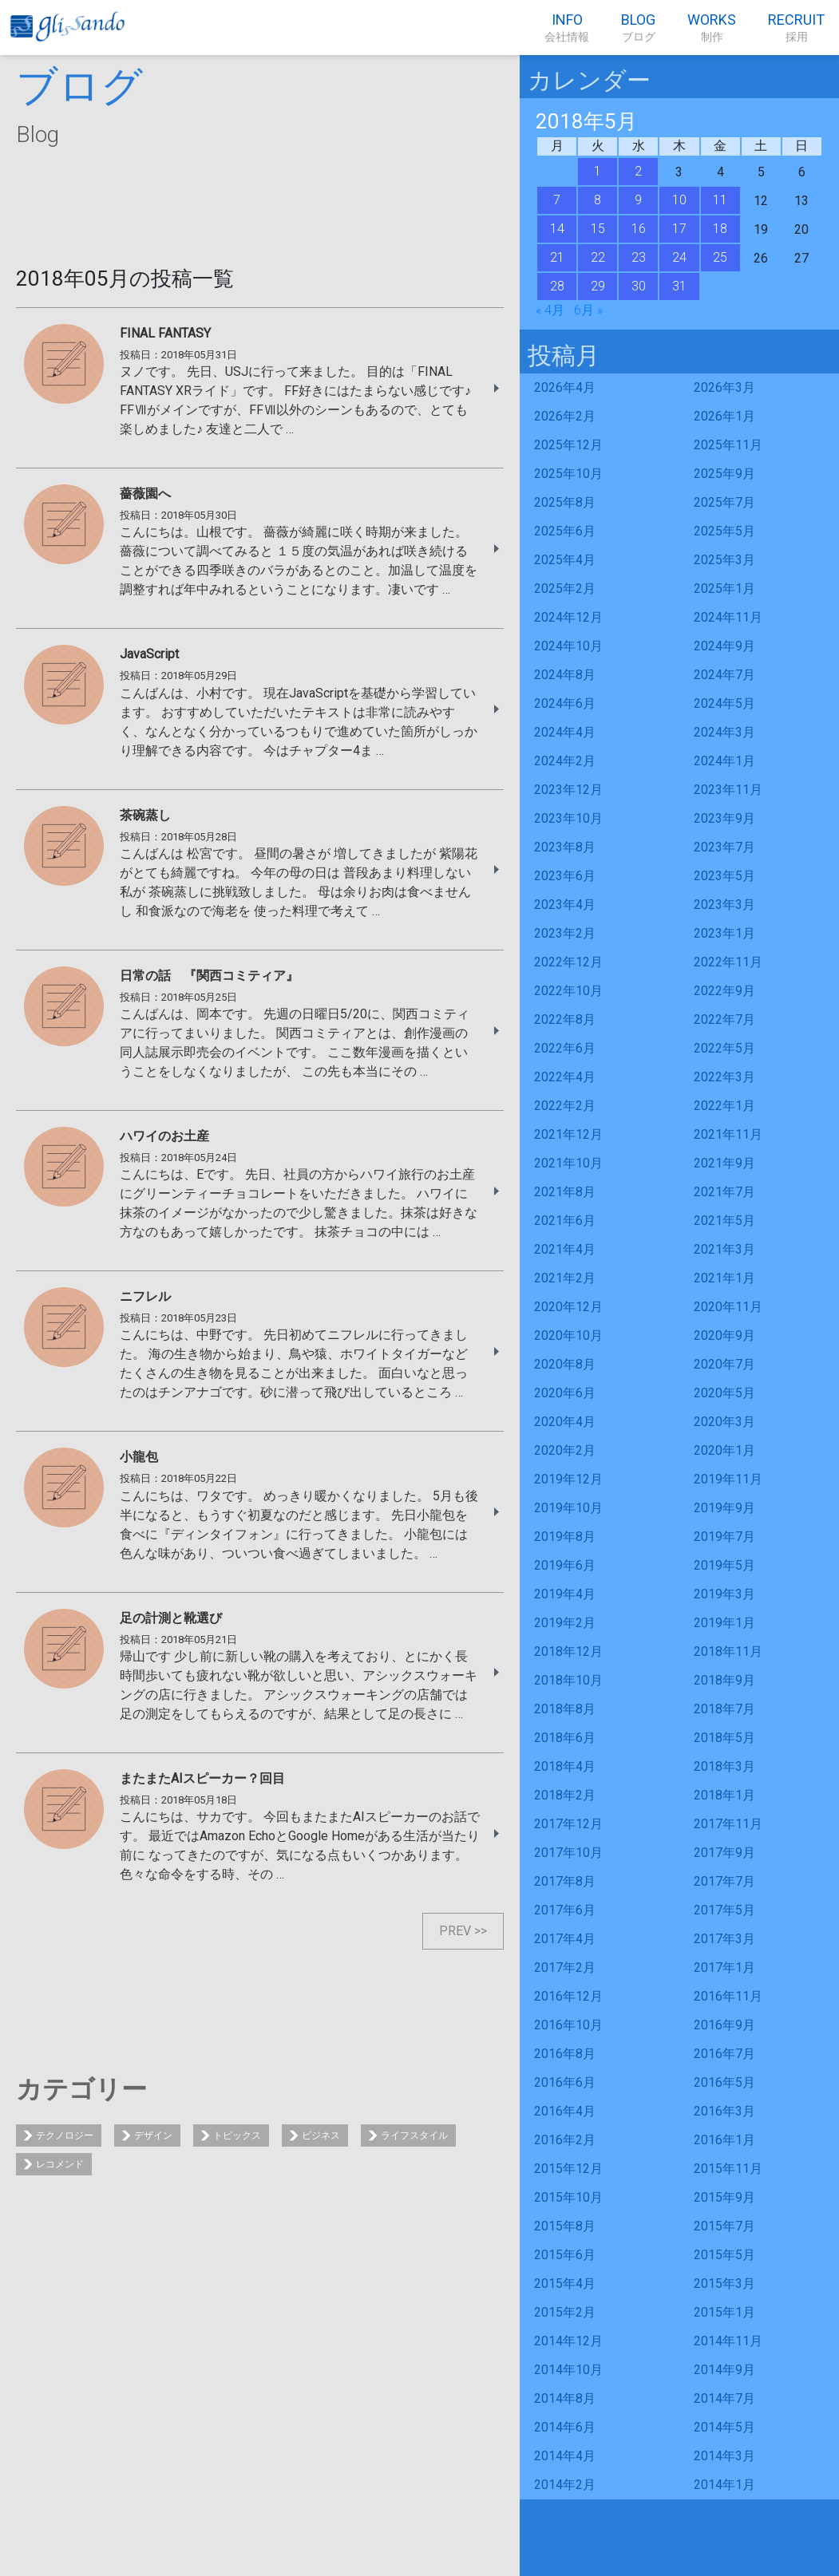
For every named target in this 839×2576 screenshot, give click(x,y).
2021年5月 (724, 1220)
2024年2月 (565, 760)
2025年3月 (724, 559)
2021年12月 (568, 1134)
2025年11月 (728, 444)
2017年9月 (724, 1852)
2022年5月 (724, 1048)
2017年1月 (724, 1967)
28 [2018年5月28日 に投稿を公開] (557, 286)
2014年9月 (724, 2369)
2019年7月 (724, 1536)
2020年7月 (724, 1364)
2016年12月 (568, 1996)
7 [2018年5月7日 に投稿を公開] (556, 199)
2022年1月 (724, 1105)
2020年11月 (728, 1306)
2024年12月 (568, 617)
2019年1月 (724, 1622)
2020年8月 (565, 1364)
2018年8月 (565, 1709)
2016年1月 (724, 2139)
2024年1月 (724, 760)
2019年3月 (724, 1594)
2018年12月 (568, 1651)
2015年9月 (724, 2197)
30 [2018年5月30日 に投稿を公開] (638, 286)
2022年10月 (568, 990)
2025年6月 (565, 531)
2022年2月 (565, 1105)
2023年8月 (565, 847)
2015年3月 (724, 2283)
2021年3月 (724, 1249)
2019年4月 (565, 1594)
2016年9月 (724, 2025)
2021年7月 (724, 1191)
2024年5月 (724, 703)
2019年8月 (565, 1536)
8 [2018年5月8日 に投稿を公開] (597, 199)
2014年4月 (565, 2455)
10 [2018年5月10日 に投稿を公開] (679, 199)
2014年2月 (565, 2484)
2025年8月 (565, 502)
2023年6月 (565, 875)
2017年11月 (728, 1823)
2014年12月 (568, 2341)
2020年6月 (565, 1393)
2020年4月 (565, 1421)
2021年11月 (728, 1134)
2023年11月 (728, 789)
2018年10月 (568, 1680)
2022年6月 (565, 1048)
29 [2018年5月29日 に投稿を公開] (598, 286)
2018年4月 (565, 1766)
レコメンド (60, 2164)
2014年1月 (724, 2484)
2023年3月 (724, 904)
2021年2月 (565, 1278)
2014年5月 (724, 2427)
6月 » (588, 310)
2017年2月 (565, 1967)
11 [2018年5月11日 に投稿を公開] (720, 199)
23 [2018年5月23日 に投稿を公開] (638, 257)
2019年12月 (568, 1479)
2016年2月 (565, 2139)
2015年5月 (724, 2254)
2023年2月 (565, 933)
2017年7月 (724, 1881)
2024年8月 (565, 674)
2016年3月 (724, 2111)
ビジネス (321, 2135)
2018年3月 (724, 1766)
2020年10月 (568, 1335)
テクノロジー (64, 2135)
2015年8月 (565, 2226)
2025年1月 (724, 588)
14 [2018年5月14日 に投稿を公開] (557, 228)
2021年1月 (724, 1278)
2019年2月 (565, 1622)
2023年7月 (724, 847)
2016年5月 (724, 2082)
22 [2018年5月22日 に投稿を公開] (598, 257)
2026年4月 (565, 387)
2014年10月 (568, 2369)
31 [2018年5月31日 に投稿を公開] (679, 286)
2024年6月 (565, 703)
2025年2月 (565, 588)
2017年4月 (565, 1938)
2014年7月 (724, 2398)
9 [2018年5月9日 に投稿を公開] (638, 199)
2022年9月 (724, 990)
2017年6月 (565, 1910)
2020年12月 (568, 1306)
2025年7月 (724, 502)
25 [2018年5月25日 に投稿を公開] (720, 257)
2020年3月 (724, 1421)
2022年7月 (724, 1019)
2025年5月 (724, 531)
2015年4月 (565, 2283)
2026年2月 (565, 416)
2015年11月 (728, 2168)
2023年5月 (724, 875)
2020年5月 (724, 1393)
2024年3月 (724, 732)
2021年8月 (565, 1191)
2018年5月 (724, 1737)
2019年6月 (565, 1565)
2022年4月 (565, 1077)
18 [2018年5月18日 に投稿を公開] (720, 228)
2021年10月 (568, 1163)
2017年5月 (724, 1910)
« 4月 (550, 310)
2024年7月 (724, 674)
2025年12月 (568, 444)
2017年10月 (568, 1852)
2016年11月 (728, 1996)
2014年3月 (724, 2455)
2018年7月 (724, 1709)
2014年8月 (565, 2398)
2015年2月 (565, 2312)
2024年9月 (724, 646)
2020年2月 (565, 1450)
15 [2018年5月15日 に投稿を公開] (598, 228)
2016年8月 (565, 2053)
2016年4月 (565, 2111)
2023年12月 (568, 789)
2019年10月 (568, 1507)
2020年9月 (724, 1335)
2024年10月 (568, 646)
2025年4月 (565, 559)
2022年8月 (565, 1019)
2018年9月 (724, 1680)
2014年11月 (728, 2341)
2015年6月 (565, 2254)
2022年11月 (728, 962)
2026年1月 (724, 416)
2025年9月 (724, 473)
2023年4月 (565, 904)
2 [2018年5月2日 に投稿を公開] (638, 171)
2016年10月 (568, 2025)
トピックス (237, 2135)
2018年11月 (728, 1651)
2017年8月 (565, 1881)
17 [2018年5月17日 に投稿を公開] (679, 228)
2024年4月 (565, 732)
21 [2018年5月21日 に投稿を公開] (557, 257)
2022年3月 (724, 1077)
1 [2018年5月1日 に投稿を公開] (597, 171)
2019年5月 (724, 1565)
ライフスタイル (414, 2135)
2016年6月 (565, 2082)
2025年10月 (568, 473)
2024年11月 (728, 617)
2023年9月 (724, 818)
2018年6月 (565, 1737)
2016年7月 (724, 2053)
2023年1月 (724, 933)
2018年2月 (565, 1795)
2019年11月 (728, 1479)
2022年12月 (568, 962)
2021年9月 (724, 1163)
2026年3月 (724, 387)
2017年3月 (724, 1938)
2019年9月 (724, 1507)
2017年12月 (568, 1823)
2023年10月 (568, 818)
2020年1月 (724, 1450)
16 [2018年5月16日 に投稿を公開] (638, 228)
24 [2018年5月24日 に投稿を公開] (679, 257)
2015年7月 (724, 2226)
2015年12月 (568, 2168)
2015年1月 (724, 2312)
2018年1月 (724, 1795)
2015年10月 (568, 2197)
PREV (455, 1930)
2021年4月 (565, 1249)
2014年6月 (565, 2427)
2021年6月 (565, 1220)
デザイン (153, 2135)
